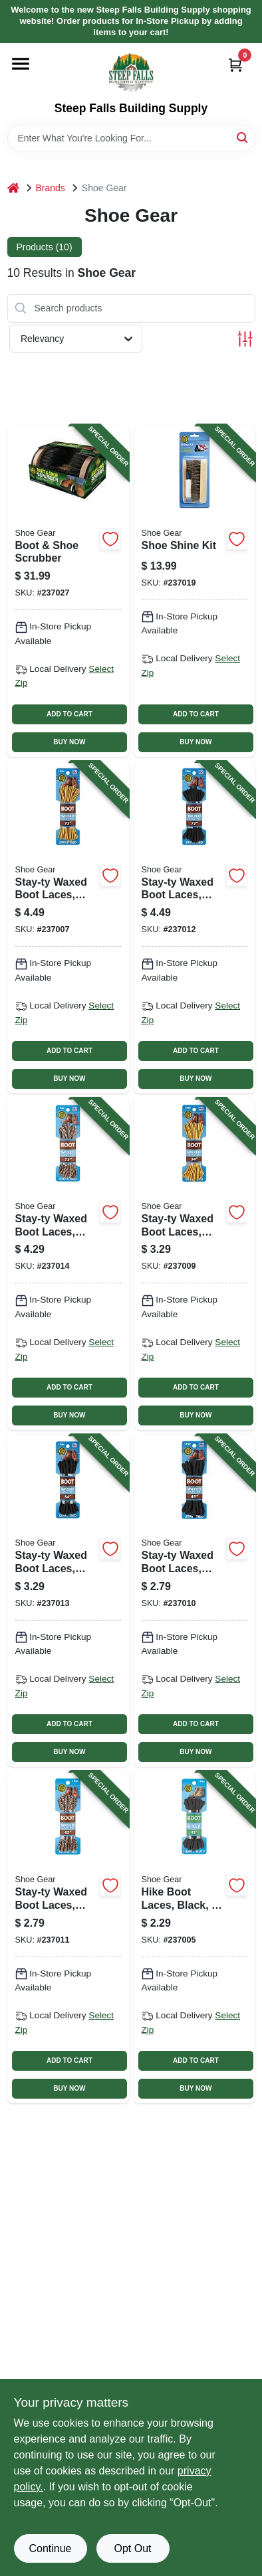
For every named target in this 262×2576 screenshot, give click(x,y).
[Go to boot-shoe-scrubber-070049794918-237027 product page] (68, 591)
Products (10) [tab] (44, 247)
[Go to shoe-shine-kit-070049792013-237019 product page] (194, 591)
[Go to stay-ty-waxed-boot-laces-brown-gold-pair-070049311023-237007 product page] (68, 927)
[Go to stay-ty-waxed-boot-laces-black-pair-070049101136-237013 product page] (68, 1601)
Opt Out (132, 2548)
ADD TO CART (69, 714)
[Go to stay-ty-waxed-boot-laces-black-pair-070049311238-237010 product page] (194, 1601)
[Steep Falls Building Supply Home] (131, 72)
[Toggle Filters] (245, 339)
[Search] (243, 137)
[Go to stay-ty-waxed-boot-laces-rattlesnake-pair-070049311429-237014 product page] (68, 1264)
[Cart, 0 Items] (235, 65)
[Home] (13, 188)
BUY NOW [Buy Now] (69, 742)
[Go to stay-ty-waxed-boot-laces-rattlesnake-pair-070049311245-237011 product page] (68, 1937)
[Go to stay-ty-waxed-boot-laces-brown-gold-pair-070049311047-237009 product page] (194, 1264)
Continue (50, 2548)
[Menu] (20, 63)
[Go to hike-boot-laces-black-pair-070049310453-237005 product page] (194, 1937)
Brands (50, 188)
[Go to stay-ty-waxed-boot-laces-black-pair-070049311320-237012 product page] (194, 927)
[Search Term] (131, 138)
